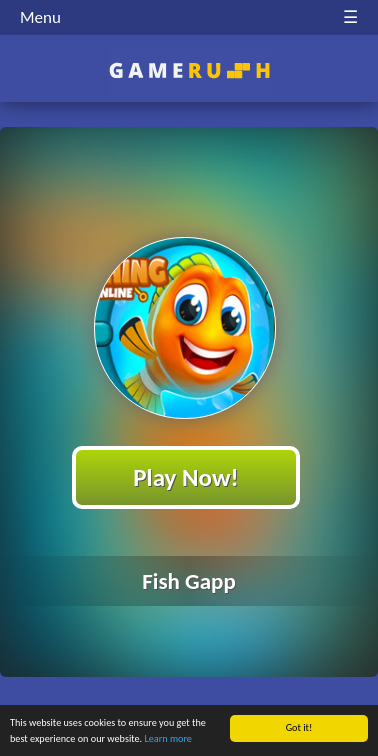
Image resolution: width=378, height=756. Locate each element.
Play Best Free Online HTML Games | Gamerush (189, 70)
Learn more (168, 740)
